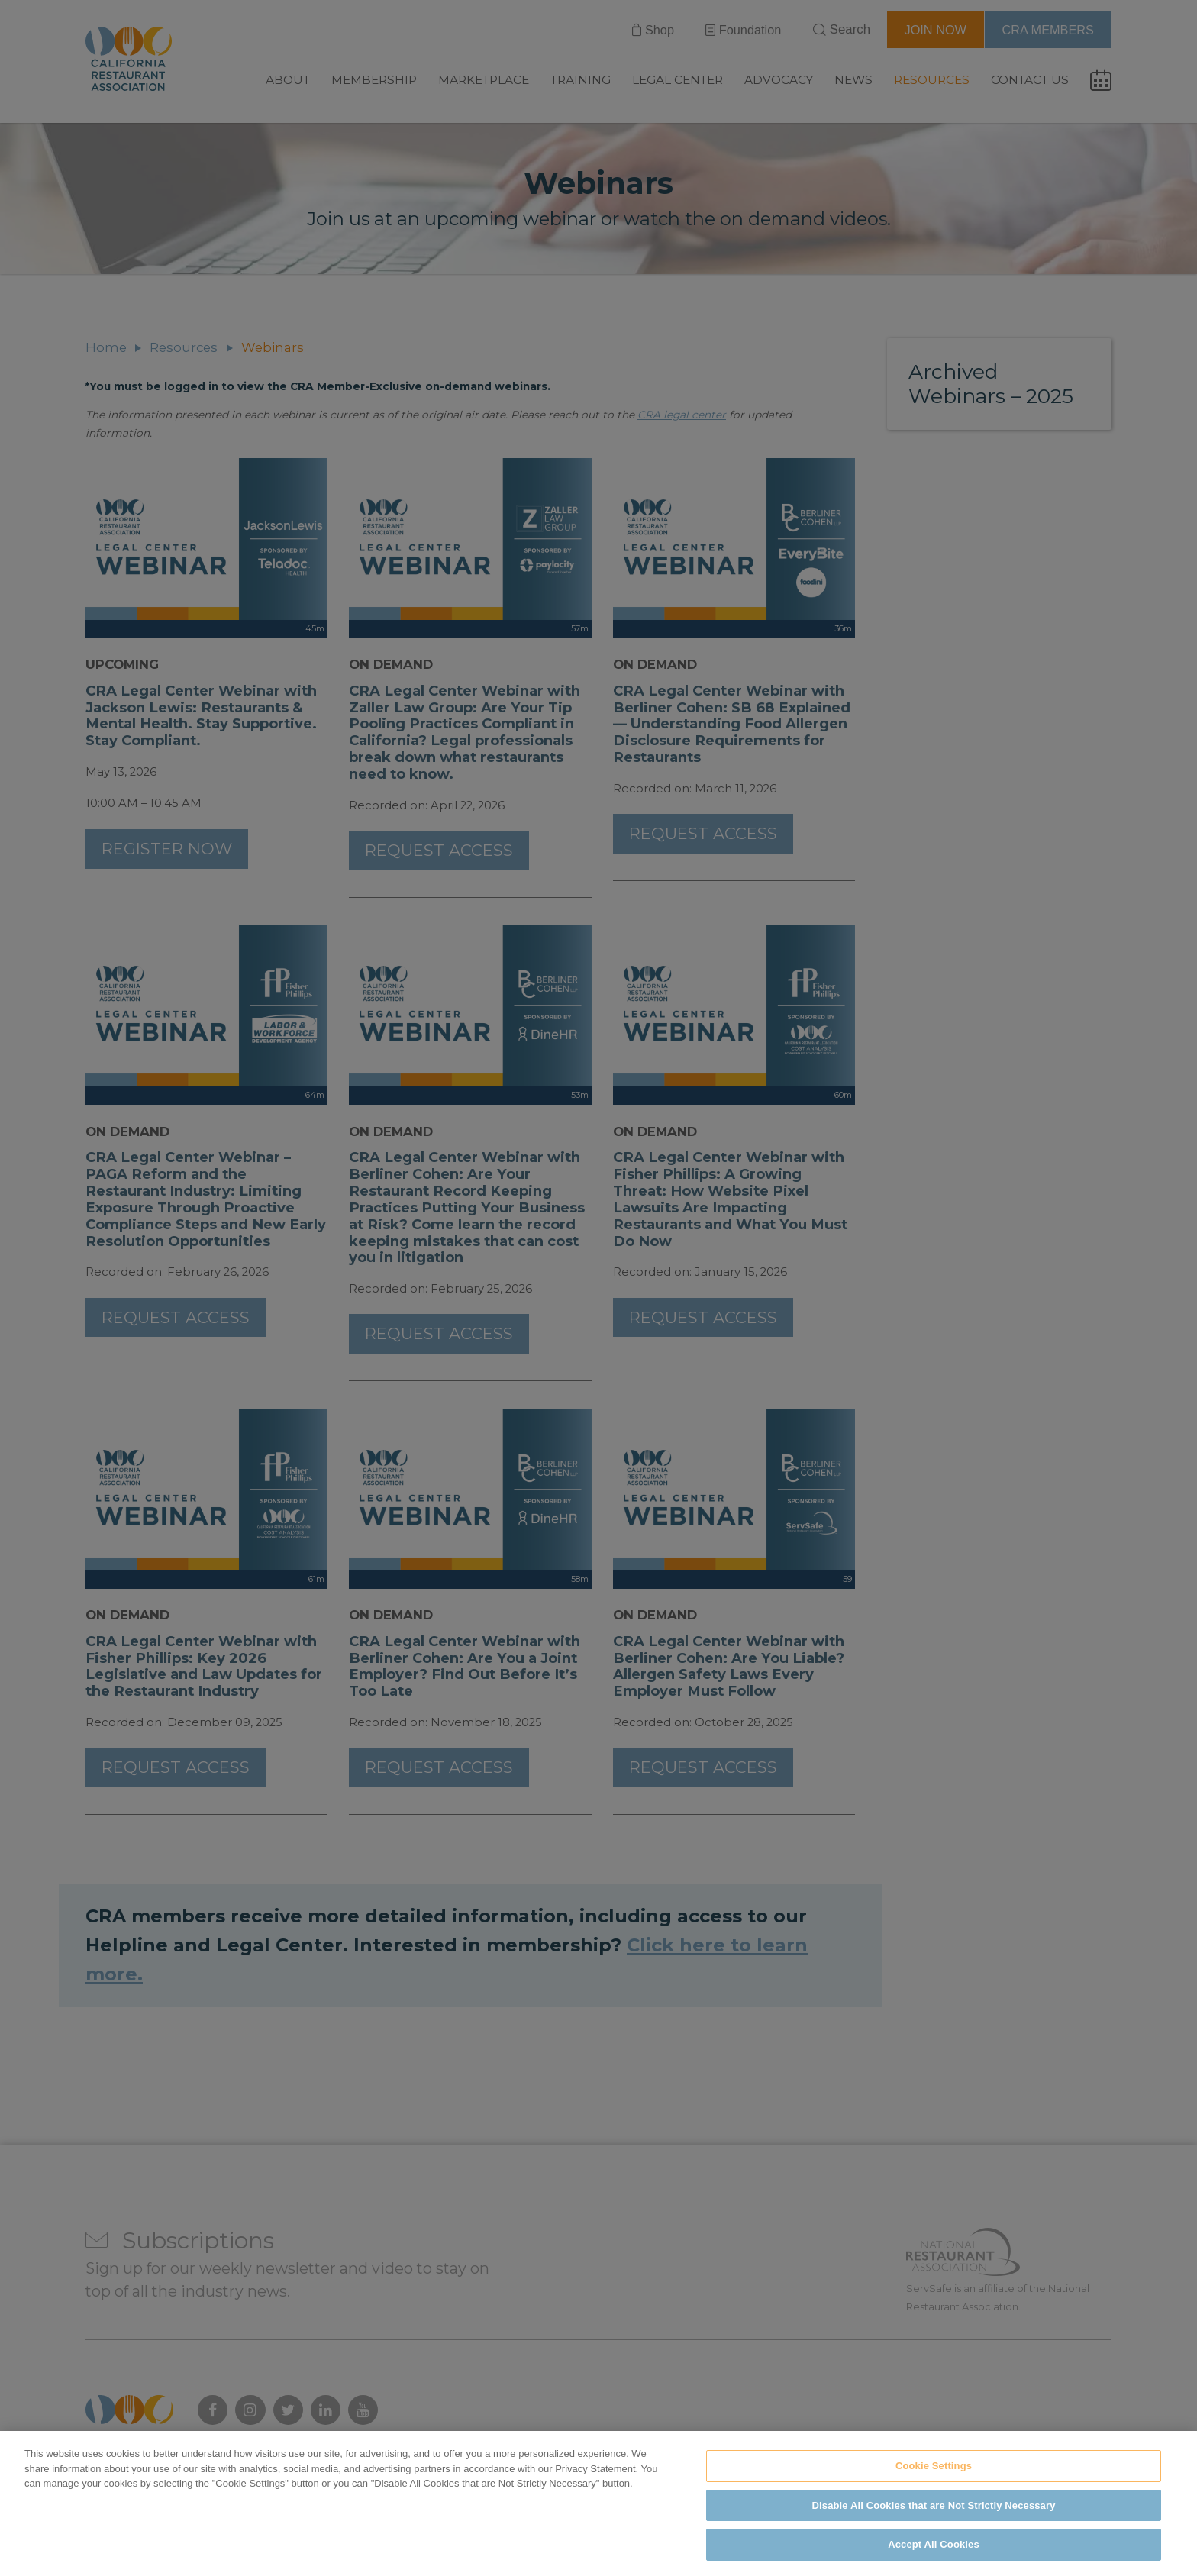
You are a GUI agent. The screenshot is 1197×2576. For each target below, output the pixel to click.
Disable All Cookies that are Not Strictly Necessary (934, 2521)
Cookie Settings (933, 2481)
